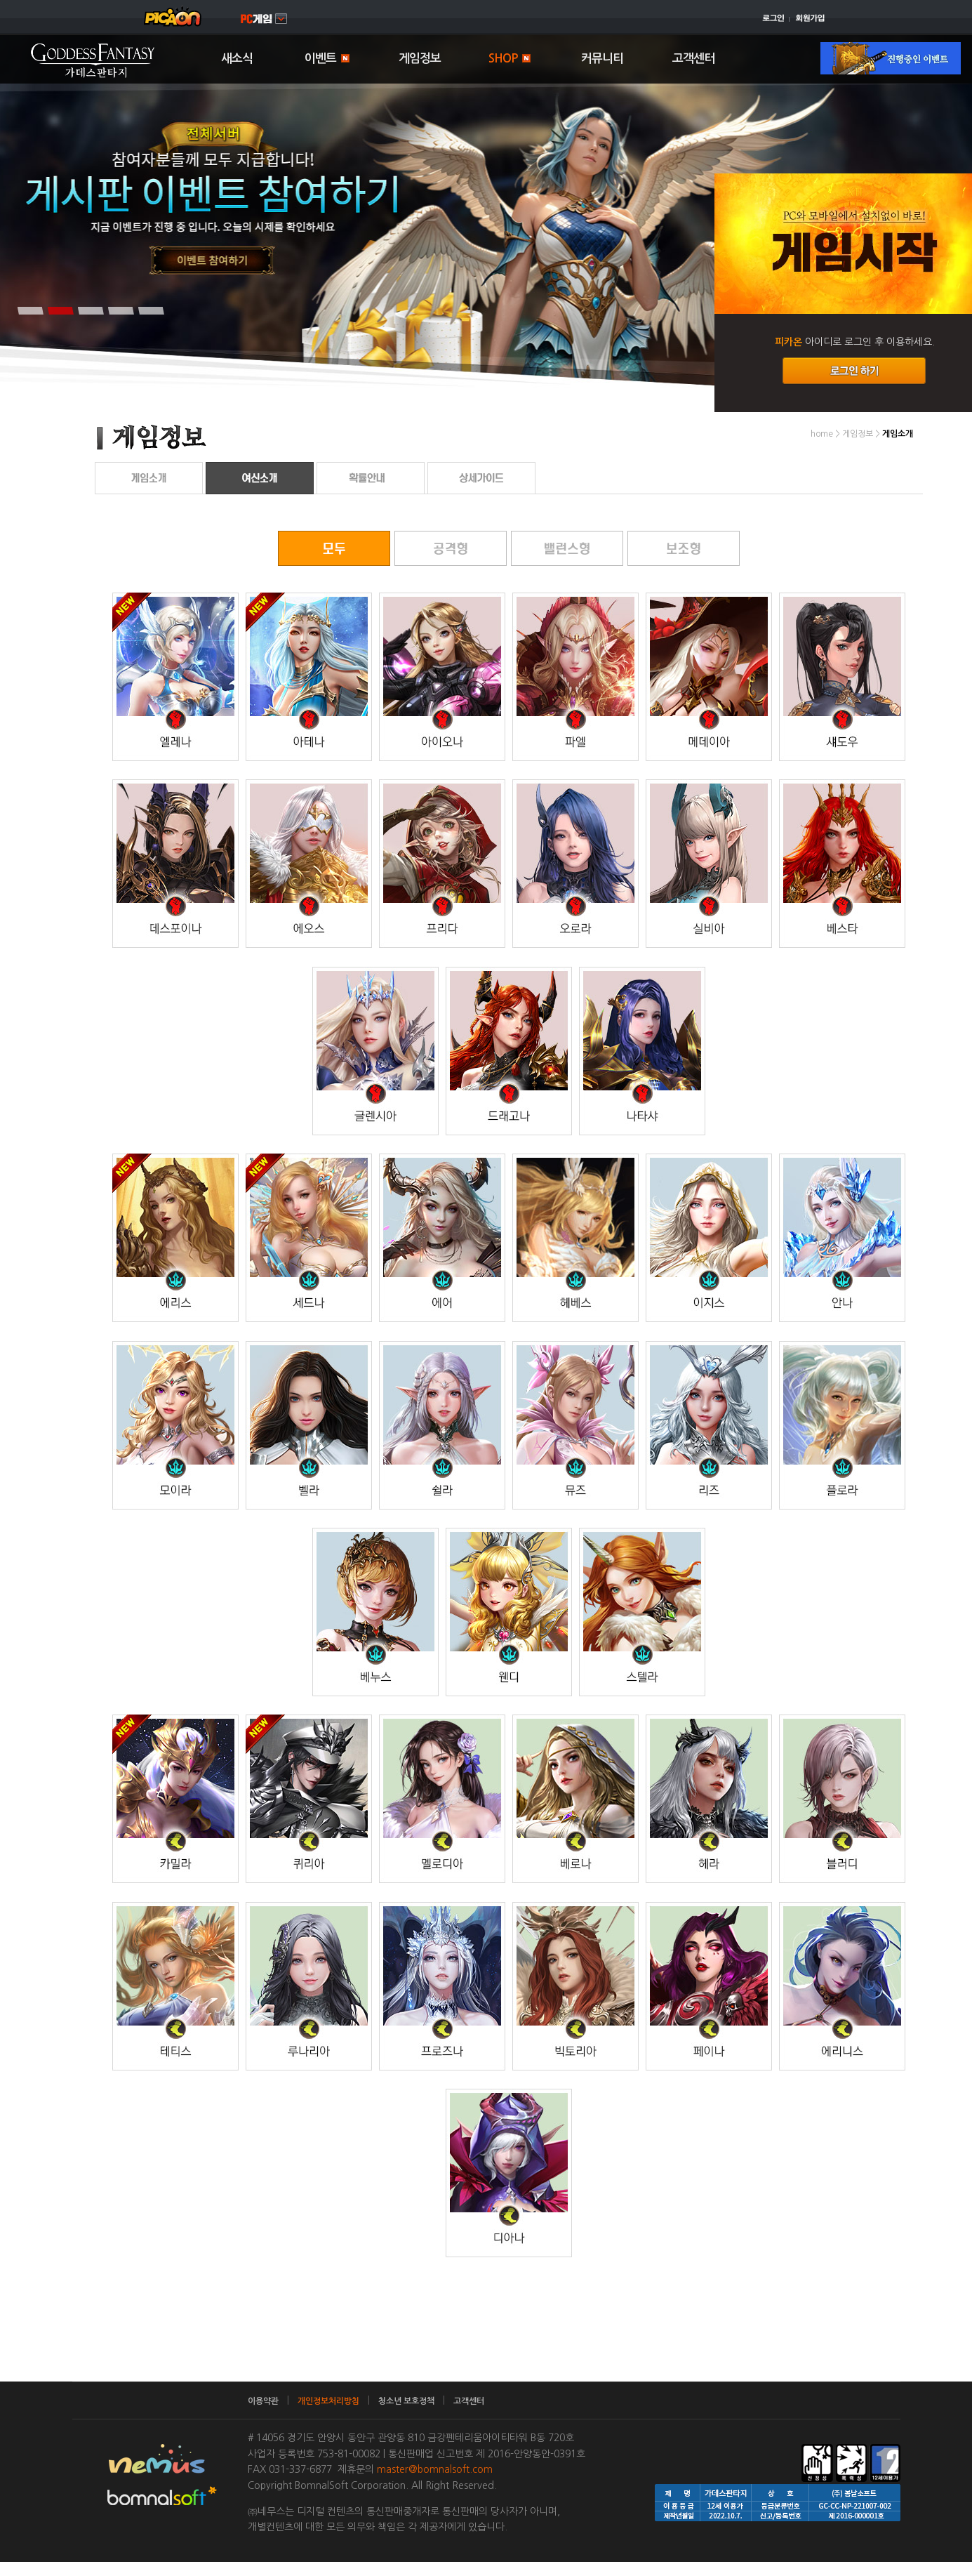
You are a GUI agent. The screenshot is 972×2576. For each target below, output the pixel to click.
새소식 (237, 59)
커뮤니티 (602, 59)
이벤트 (327, 59)
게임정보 (420, 59)
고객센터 (693, 59)
